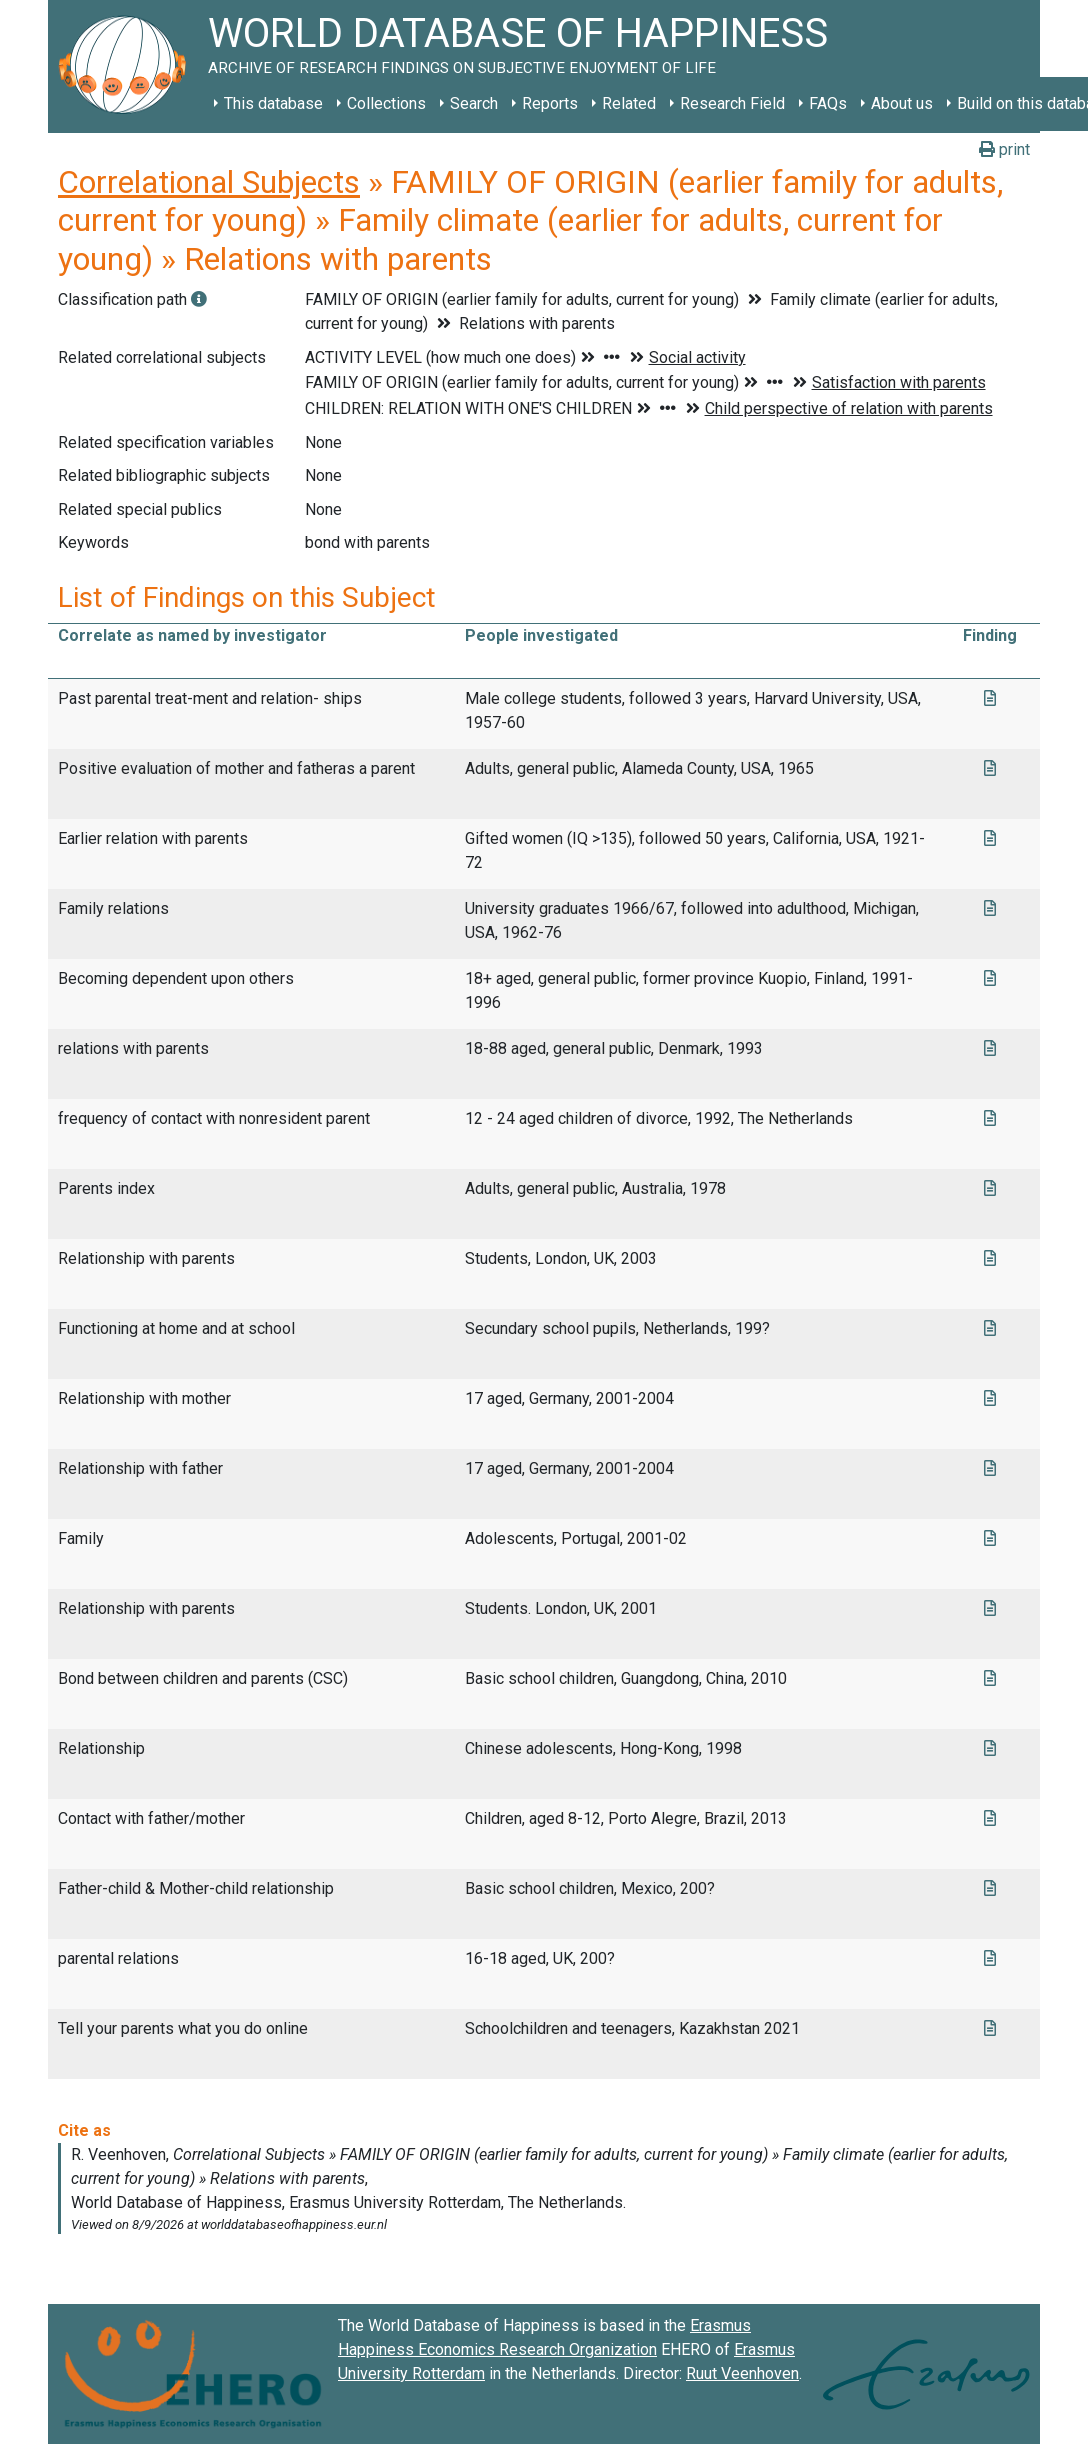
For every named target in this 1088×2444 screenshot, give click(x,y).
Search (474, 103)
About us (902, 103)
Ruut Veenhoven (742, 2373)
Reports (550, 103)
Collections (386, 103)
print (1004, 149)
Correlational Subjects (209, 182)
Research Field (732, 103)
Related (629, 103)
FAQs (828, 103)
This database (273, 103)
